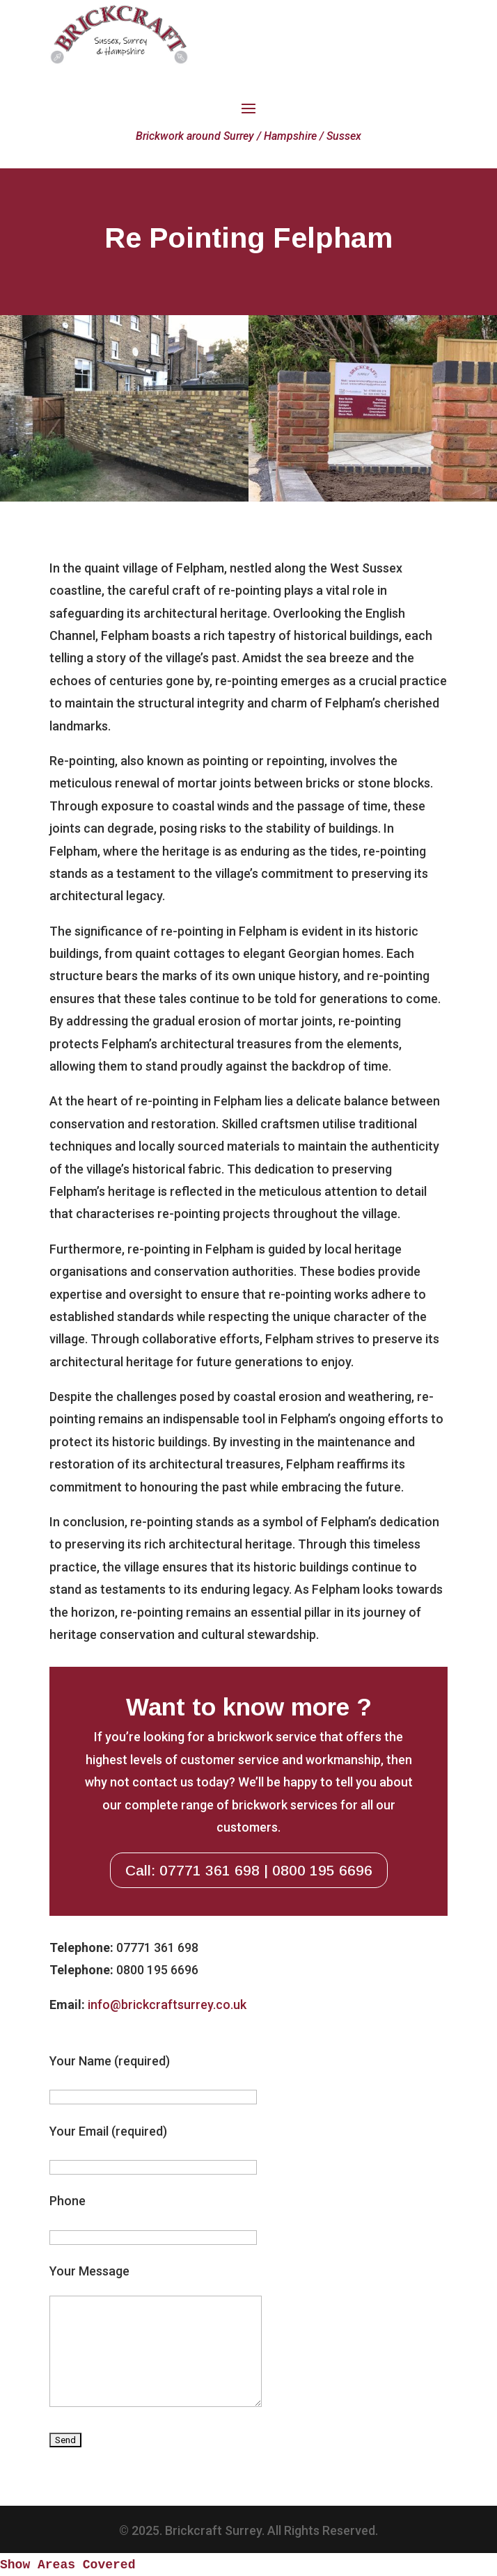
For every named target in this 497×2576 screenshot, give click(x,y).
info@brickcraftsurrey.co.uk (167, 2004)
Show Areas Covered (67, 2565)
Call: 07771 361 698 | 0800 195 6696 (248, 1870)
